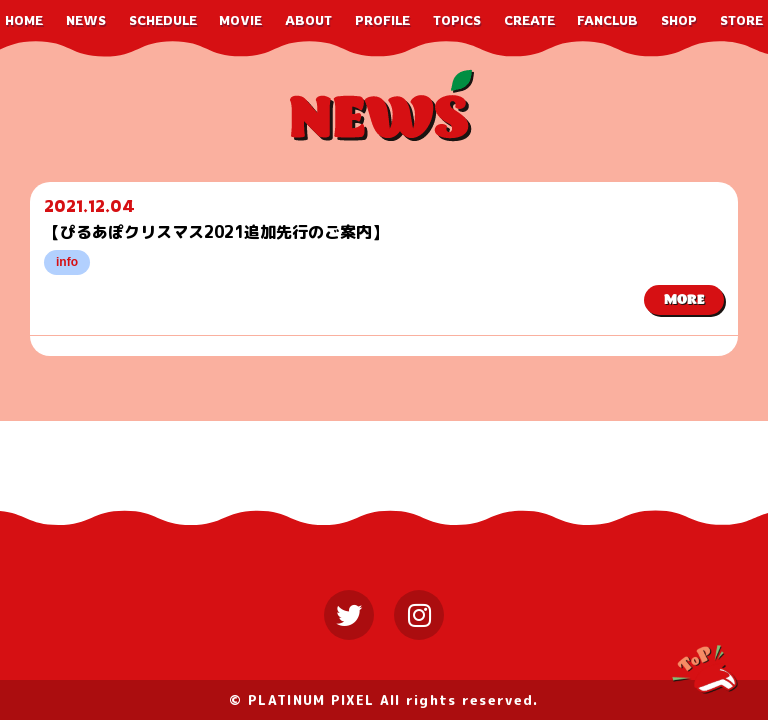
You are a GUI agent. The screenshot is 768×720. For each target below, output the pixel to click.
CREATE (529, 20)
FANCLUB (607, 20)
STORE (741, 20)
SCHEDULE (163, 20)
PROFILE (382, 20)
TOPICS (457, 20)
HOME (24, 20)
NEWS (86, 20)
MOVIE (240, 20)
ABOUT (308, 20)
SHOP (679, 20)
